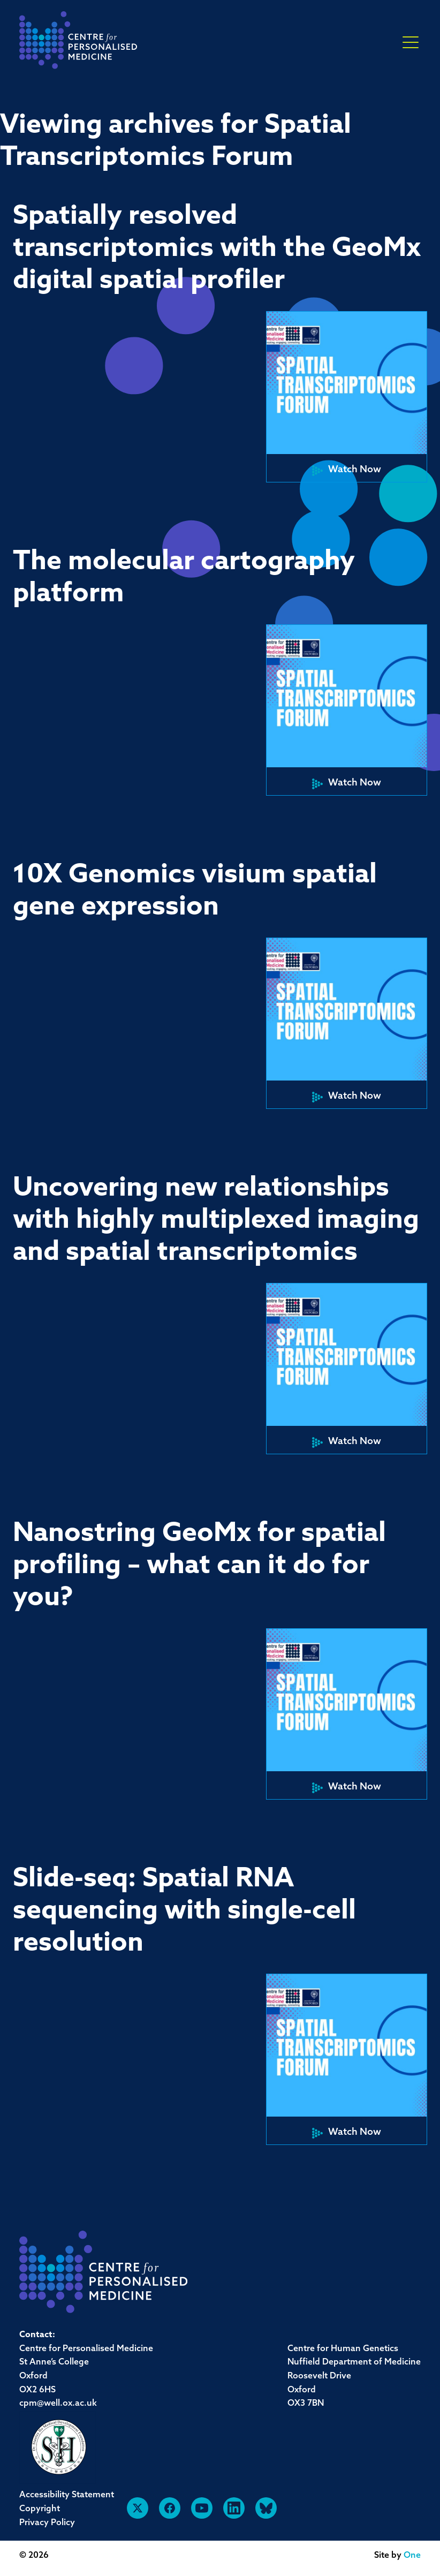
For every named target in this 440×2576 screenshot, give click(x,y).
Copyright (39, 2509)
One (412, 2555)
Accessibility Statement (66, 2495)
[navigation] (78, 43)
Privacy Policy (47, 2523)
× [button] (411, 42)
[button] (346, 396)
